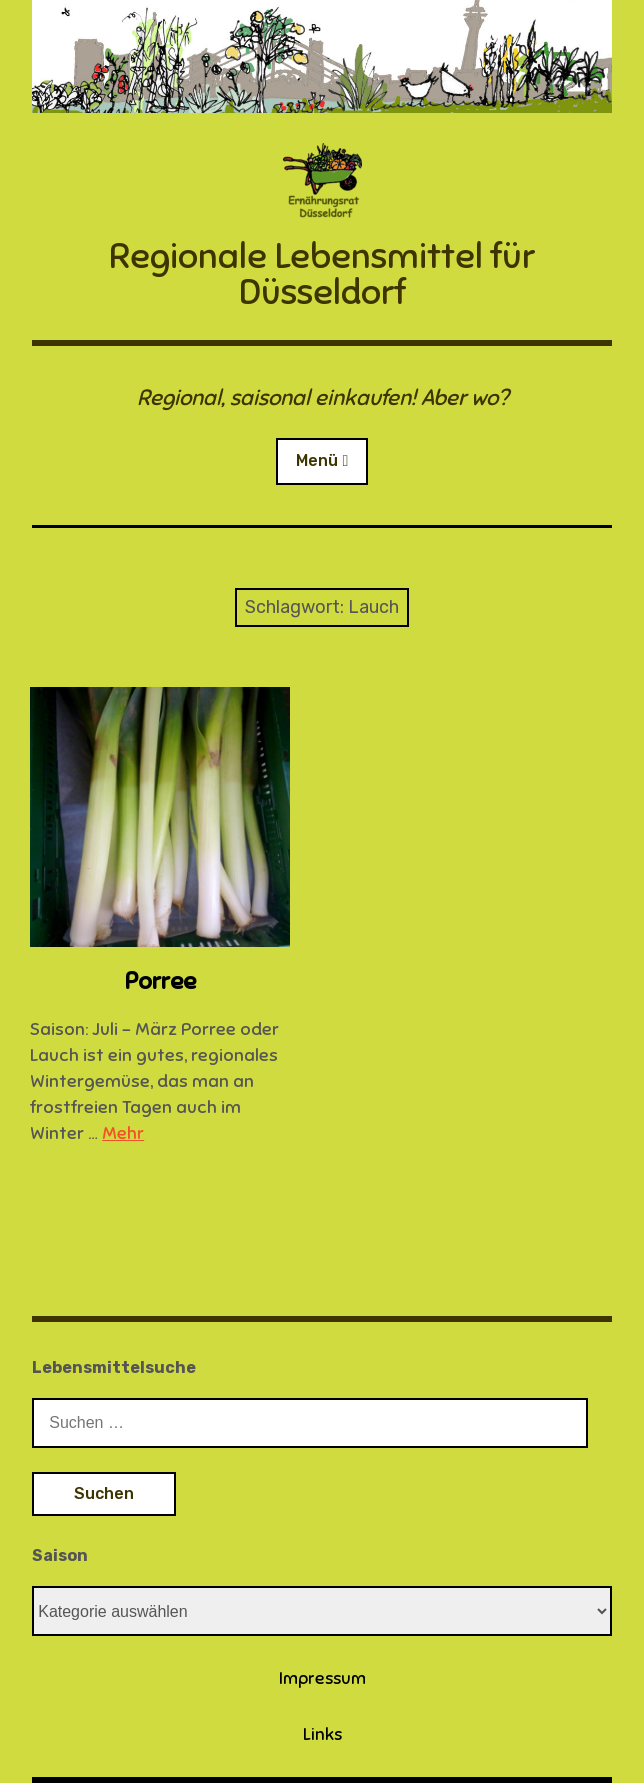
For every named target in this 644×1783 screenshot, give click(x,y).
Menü (317, 460)
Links (322, 1734)
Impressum (322, 1678)
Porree (160, 981)
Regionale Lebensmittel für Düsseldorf (322, 274)
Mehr (123, 1133)
